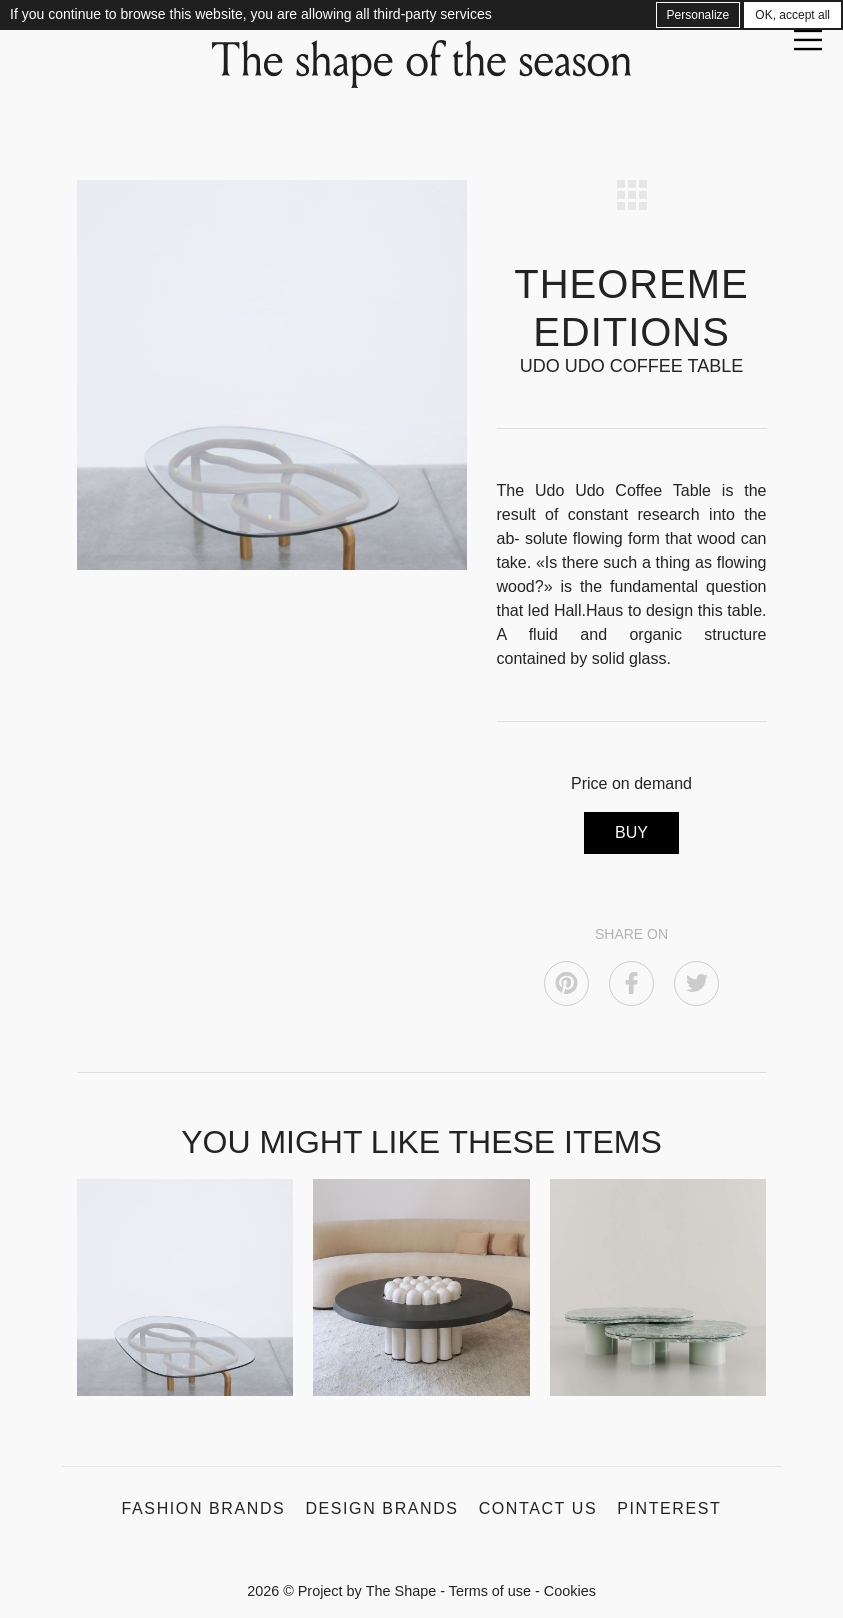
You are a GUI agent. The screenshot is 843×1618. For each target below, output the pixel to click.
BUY (631, 832)
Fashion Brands (204, 1508)
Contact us (538, 1508)
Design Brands (381, 1508)
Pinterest (669, 1508)
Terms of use (490, 1591)
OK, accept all (792, 15)
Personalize (698, 15)
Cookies (570, 1591)
